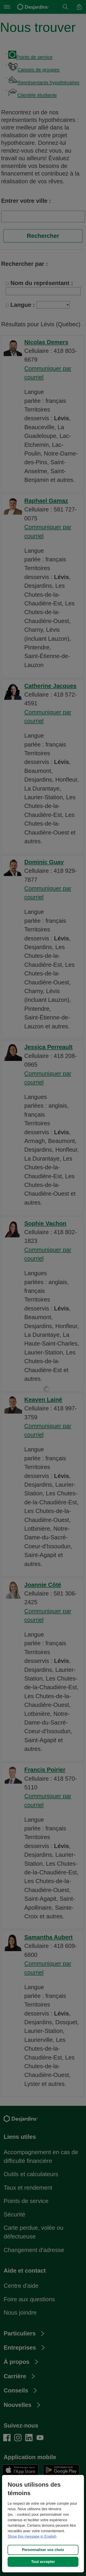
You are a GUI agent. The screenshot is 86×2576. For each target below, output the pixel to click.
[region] (43, 2523)
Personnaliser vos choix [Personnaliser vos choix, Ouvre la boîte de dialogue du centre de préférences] (43, 2550)
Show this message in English (32, 2536)
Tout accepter (43, 2562)
